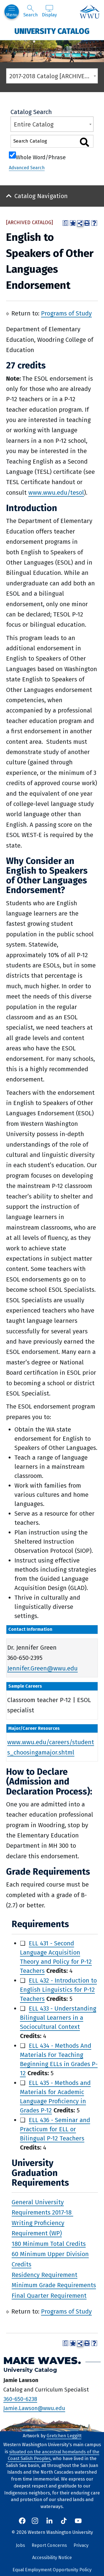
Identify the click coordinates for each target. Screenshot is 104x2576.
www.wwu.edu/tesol (56, 492)
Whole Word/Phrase (41, 157)
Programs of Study (66, 313)
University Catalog (52, 31)
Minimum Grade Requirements (54, 2285)
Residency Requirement (44, 2274)
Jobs (20, 2545)
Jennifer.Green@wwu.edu (42, 1668)
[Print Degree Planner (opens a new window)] (65, 223)
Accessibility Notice (52, 2557)
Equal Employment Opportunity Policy (52, 2569)
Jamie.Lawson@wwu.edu (34, 2408)
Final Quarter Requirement (49, 2295)
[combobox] (52, 76)
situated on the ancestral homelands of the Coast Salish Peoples (54, 2455)
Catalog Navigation (41, 196)
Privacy (80, 2545)
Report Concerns (49, 2545)
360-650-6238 (20, 2398)
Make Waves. (42, 2361)
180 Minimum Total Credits (49, 2243)
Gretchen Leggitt (64, 2435)
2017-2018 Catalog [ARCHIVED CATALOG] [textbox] (53, 76)
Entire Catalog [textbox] (34, 124)
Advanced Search (27, 167)
